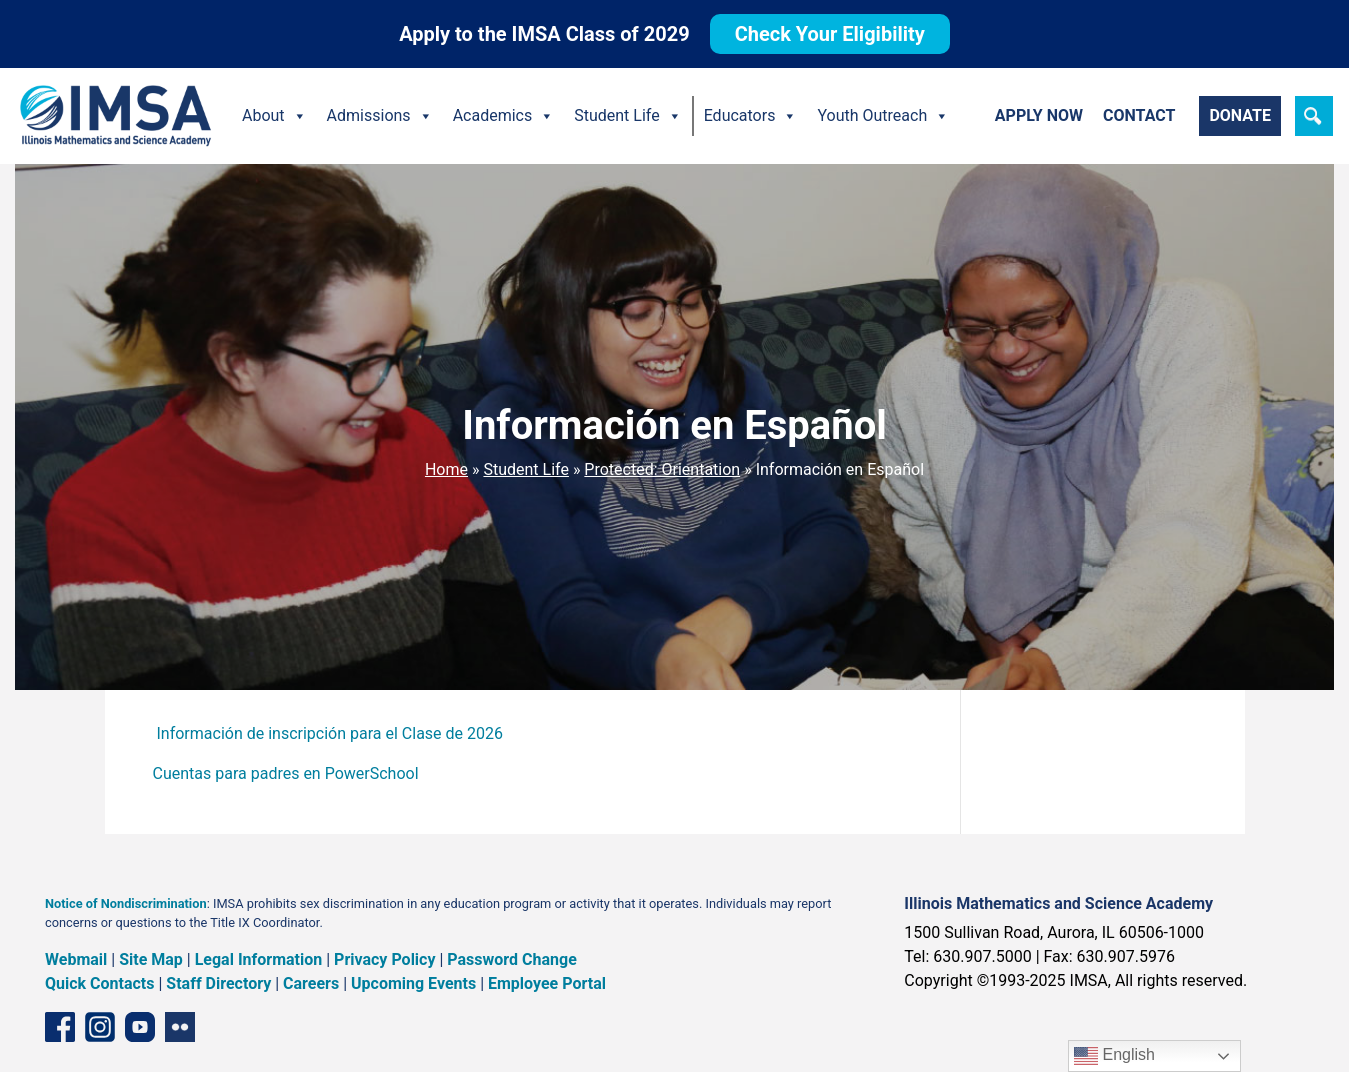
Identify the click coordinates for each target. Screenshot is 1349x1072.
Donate (1240, 115)
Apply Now (1039, 115)
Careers (311, 983)
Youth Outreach (883, 116)
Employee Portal (547, 983)
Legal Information (259, 959)
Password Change (511, 959)
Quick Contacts (100, 983)
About (274, 116)
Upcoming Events (413, 983)
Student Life (627, 116)
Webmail (76, 959)
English (1114, 1056)
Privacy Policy (384, 959)
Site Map (151, 959)
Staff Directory (218, 983)
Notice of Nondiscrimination (126, 903)
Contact (1139, 115)
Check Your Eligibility (830, 34)
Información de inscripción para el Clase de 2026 (329, 733)
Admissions (380, 116)
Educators (751, 116)
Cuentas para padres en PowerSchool (286, 773)
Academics (504, 116)
